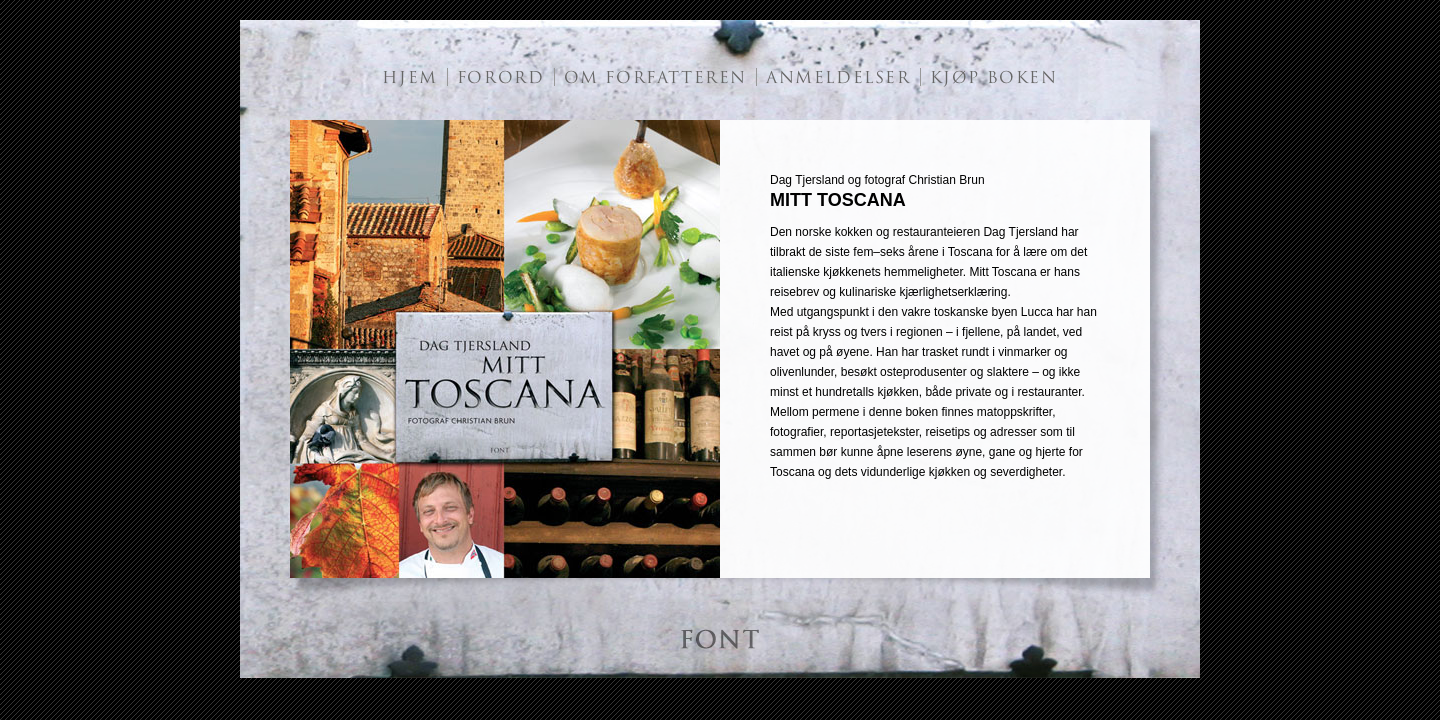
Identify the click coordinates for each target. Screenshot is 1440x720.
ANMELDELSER (838, 78)
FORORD (501, 78)
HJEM (409, 78)
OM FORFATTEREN (655, 78)
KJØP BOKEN (994, 78)
